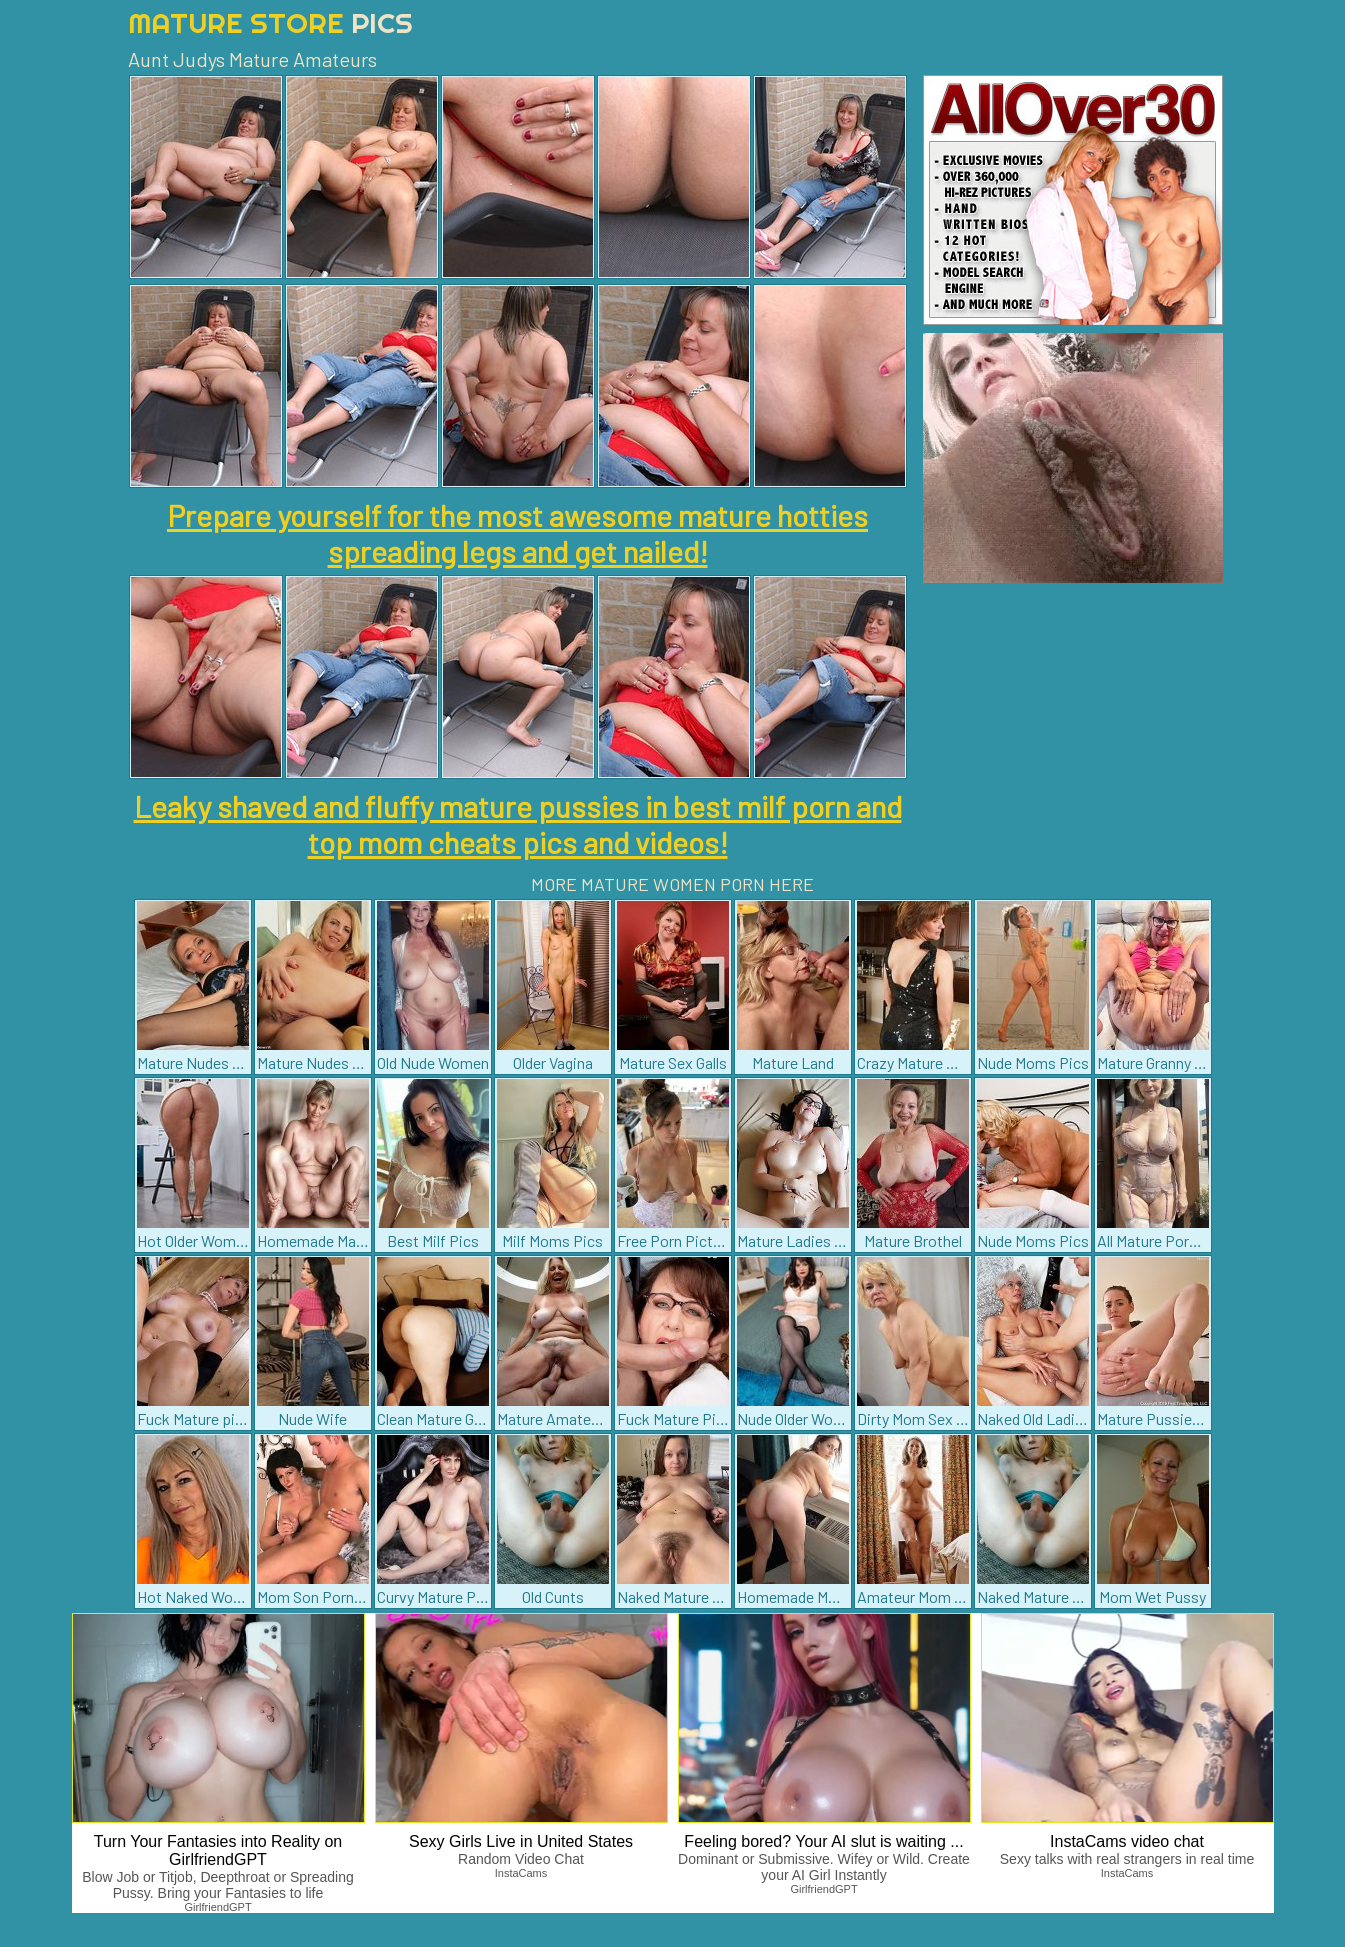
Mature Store (270, 22)
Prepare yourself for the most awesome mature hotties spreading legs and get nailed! (517, 533)
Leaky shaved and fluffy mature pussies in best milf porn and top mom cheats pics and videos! (518, 824)
